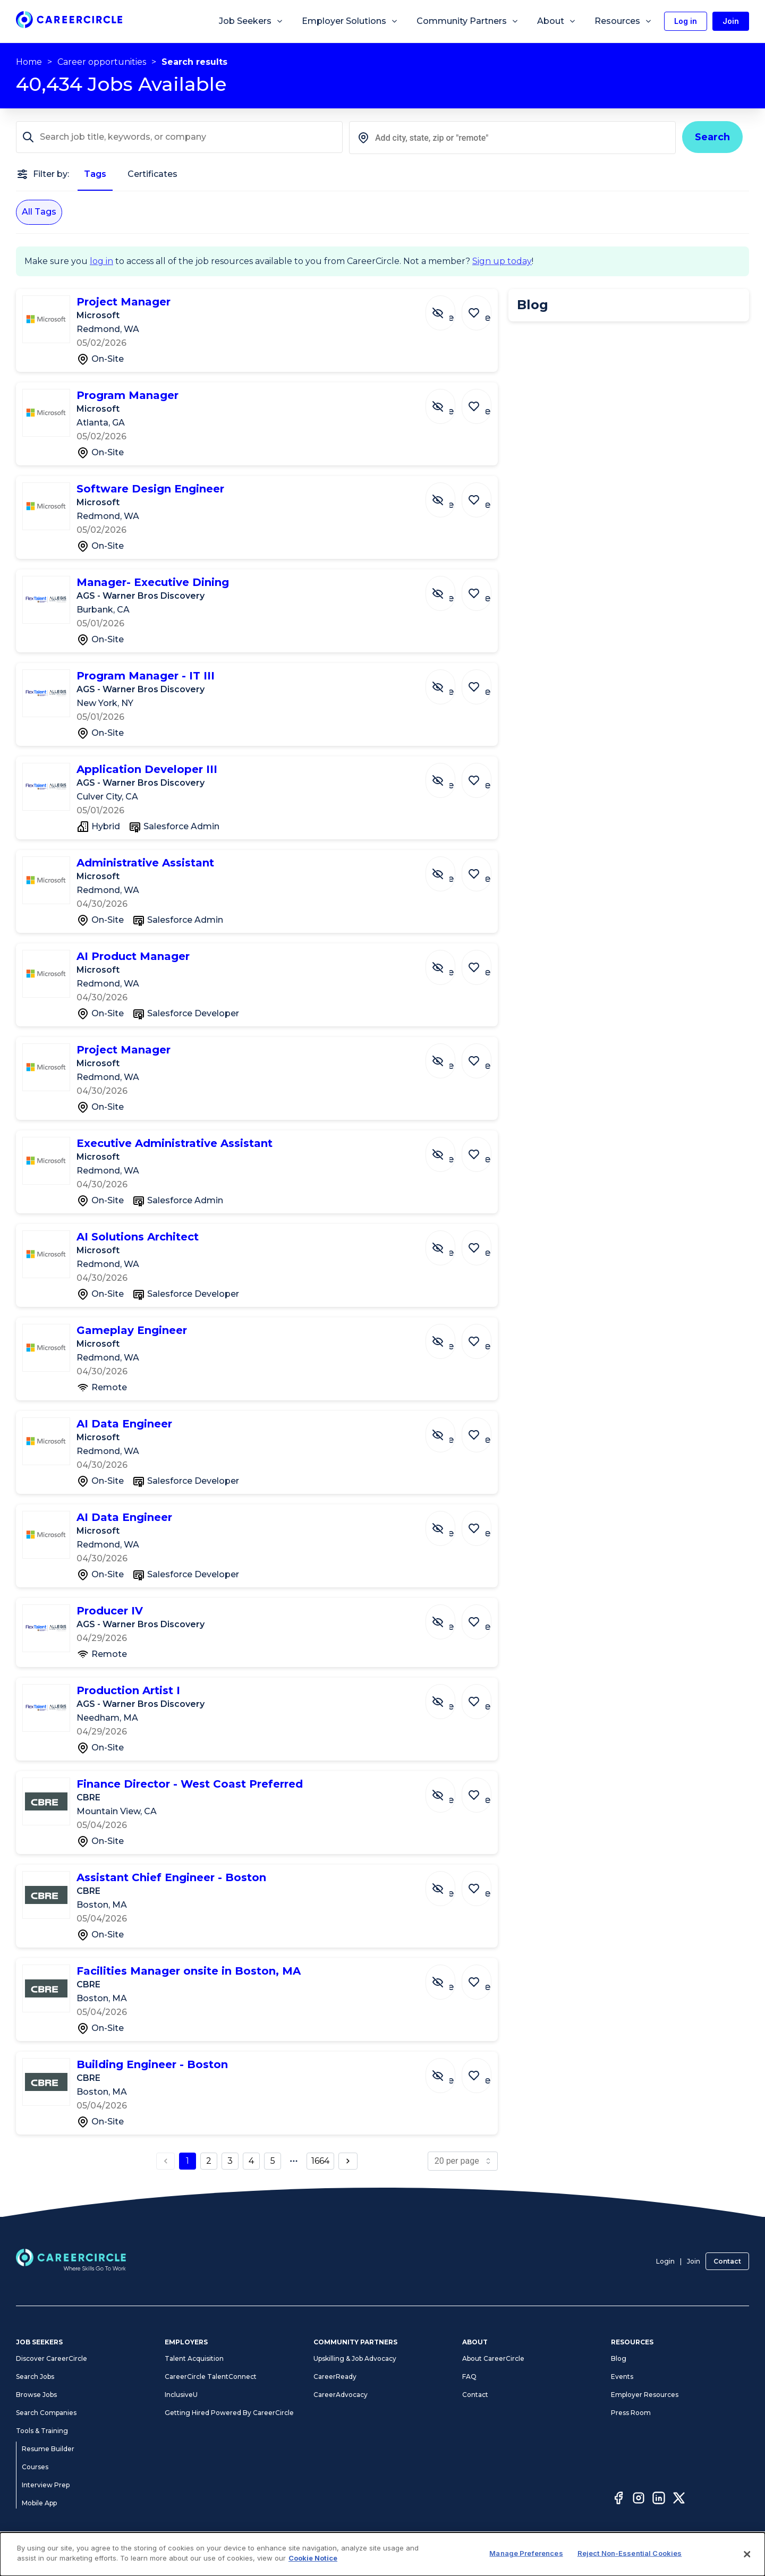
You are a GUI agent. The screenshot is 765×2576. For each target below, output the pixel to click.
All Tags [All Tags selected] (39, 212)
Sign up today (502, 261)
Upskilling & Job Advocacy (354, 2358)
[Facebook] (618, 2499)
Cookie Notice (312, 2558)
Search (712, 137)
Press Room (631, 2413)
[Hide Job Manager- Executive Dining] (448, 588)
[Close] (747, 2554)
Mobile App (39, 2503)
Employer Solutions (350, 21)
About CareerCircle (493, 2358)
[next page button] (348, 2161)
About (556, 21)
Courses (35, 2467)
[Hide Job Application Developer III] (448, 775)
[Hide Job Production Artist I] (448, 1696)
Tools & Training (42, 2431)
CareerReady (334, 2377)
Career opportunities (101, 62)
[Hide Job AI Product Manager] (448, 962)
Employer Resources (644, 2395)
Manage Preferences (526, 2553)
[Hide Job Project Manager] (448, 307)
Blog (618, 2358)
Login (665, 2261)
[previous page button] (165, 2161)
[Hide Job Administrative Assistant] (448, 868)
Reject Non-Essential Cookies (629, 2553)
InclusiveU (181, 2395)
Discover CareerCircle (51, 2358)
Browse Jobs (36, 2395)
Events (622, 2377)
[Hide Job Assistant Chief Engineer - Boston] (448, 1883)
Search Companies (46, 2413)
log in (101, 261)
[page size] (463, 2161)
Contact (727, 2261)
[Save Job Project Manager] (479, 307)
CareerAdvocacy (340, 2395)
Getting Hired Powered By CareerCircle (229, 2413)
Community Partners (467, 21)
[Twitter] (679, 2499)
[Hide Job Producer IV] (448, 1616)
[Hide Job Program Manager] (448, 401)
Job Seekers (251, 21)
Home (29, 62)
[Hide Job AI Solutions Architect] (448, 1242)
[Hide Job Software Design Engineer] (448, 494)
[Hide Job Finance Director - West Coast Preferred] (448, 1790)
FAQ (469, 2377)
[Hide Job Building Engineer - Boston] (448, 2070)
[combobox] (512, 137)
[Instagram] (638, 2499)
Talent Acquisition (194, 2358)
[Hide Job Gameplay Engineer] (448, 1336)
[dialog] (382, 2554)
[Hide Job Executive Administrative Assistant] (448, 1149)
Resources (623, 21)
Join (693, 2261)
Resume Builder (48, 2449)
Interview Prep (46, 2485)
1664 (320, 2161)
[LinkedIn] (658, 2499)
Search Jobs (35, 2377)
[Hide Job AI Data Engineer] (448, 1429)
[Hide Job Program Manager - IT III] (448, 681)
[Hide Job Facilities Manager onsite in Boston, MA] (448, 1977)
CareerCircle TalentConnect (211, 2377)
